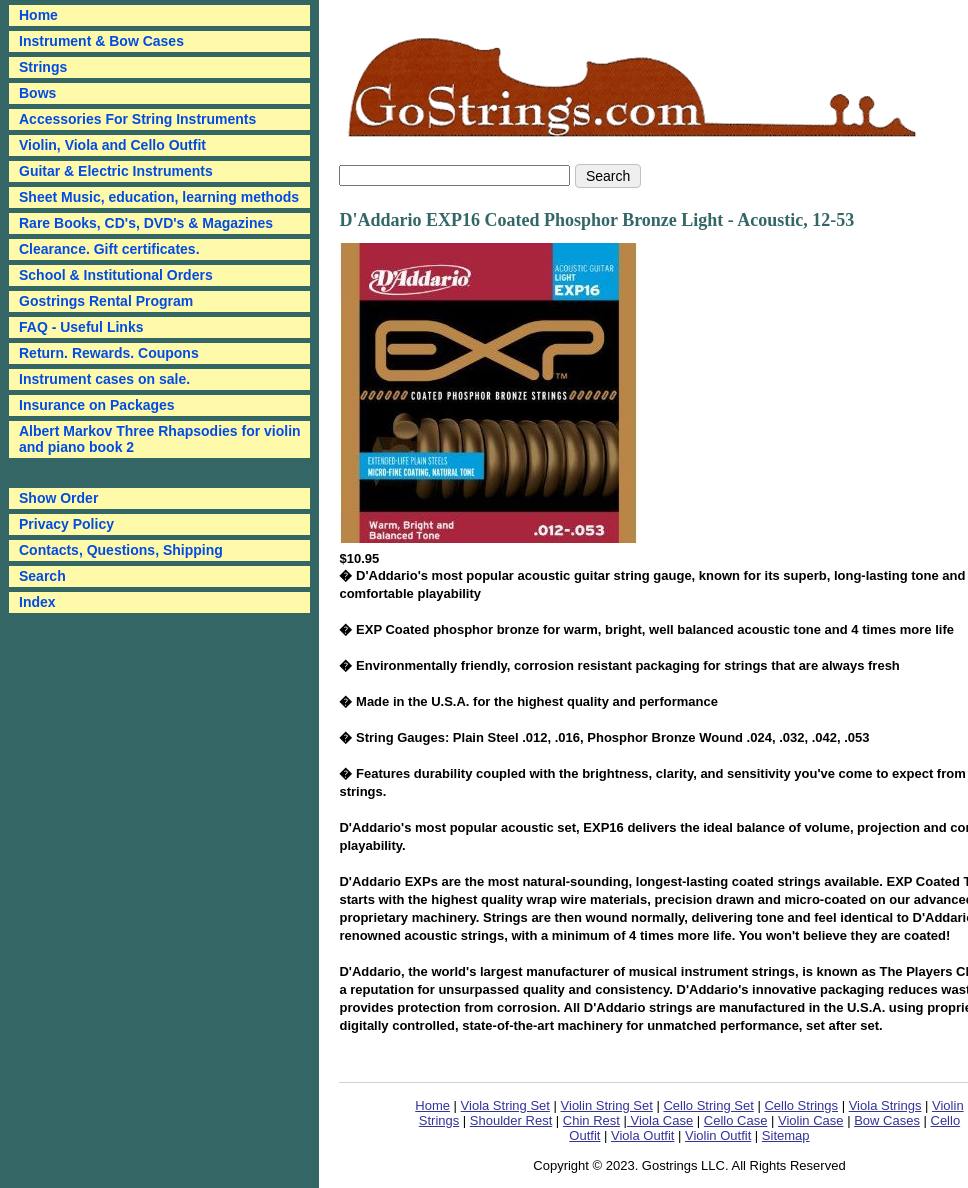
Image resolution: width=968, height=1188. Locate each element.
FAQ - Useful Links (81, 327)
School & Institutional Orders (116, 275)
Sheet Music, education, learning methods (159, 197)
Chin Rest (591, 1120)
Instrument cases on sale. (104, 379)
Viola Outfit (642, 1135)
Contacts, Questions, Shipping (121, 550)
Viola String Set (505, 1105)
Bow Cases (887, 1120)
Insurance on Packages (97, 405)
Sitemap (786, 1135)
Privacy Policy (66, 524)
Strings (43, 67)
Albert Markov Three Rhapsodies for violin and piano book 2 (160, 439)
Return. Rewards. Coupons (109, 353)
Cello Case (736, 1120)
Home (432, 1105)
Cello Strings (801, 1105)
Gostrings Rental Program (106, 301)
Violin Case (811, 1120)
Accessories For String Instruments (137, 119)
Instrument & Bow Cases (101, 41)
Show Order (58, 498)
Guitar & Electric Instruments (116, 171)
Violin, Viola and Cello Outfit (112, 145)
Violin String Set (607, 1105)
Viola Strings (885, 1105)
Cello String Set (708, 1105)
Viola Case (660, 1120)
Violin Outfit (718, 1135)
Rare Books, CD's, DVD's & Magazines (146, 223)
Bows (37, 93)
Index (37, 602)
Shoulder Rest (511, 1120)
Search (42, 576)
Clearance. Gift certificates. (109, 249)
